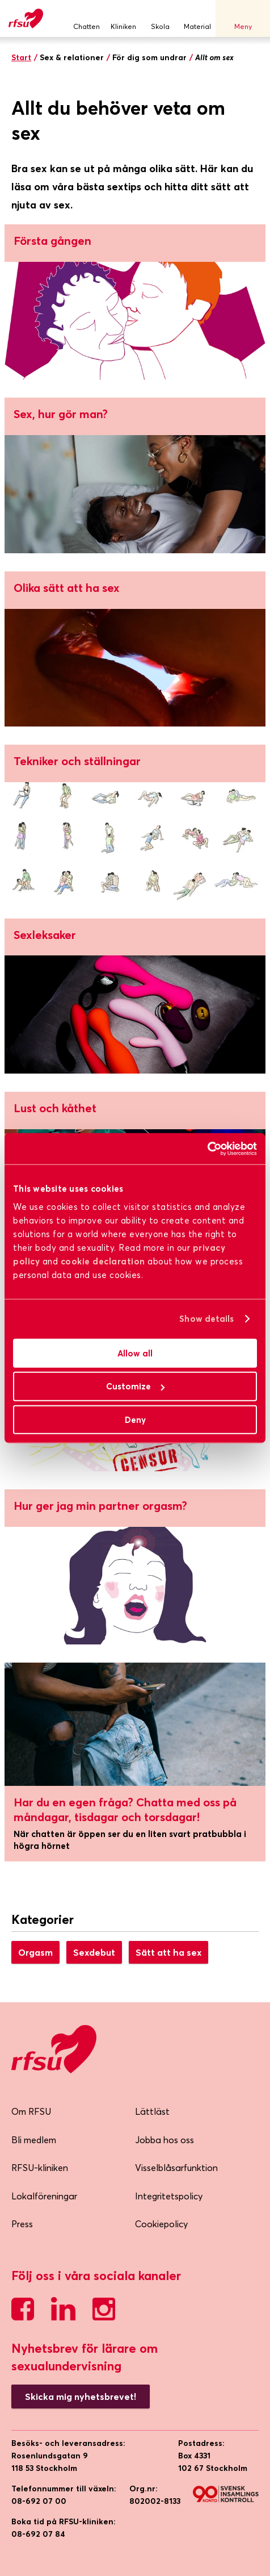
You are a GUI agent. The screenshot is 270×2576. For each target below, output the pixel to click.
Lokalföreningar (44, 2196)
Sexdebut (94, 1952)
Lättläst (152, 2111)
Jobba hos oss (164, 2139)
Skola (160, 19)
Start (21, 57)
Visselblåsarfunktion (176, 2167)
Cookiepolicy (161, 2224)
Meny (243, 18)
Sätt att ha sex (168, 1952)
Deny (135, 1419)
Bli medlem (33, 2139)
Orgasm (35, 1952)
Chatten (86, 19)
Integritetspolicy (168, 2196)
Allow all (135, 1352)
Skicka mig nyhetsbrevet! (80, 2396)
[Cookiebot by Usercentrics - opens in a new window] (207, 1148)
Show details (206, 1318)
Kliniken (123, 19)
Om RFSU (31, 2111)
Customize (135, 1386)
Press (22, 2224)
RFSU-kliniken (39, 2167)
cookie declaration (103, 1260)
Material (197, 19)
